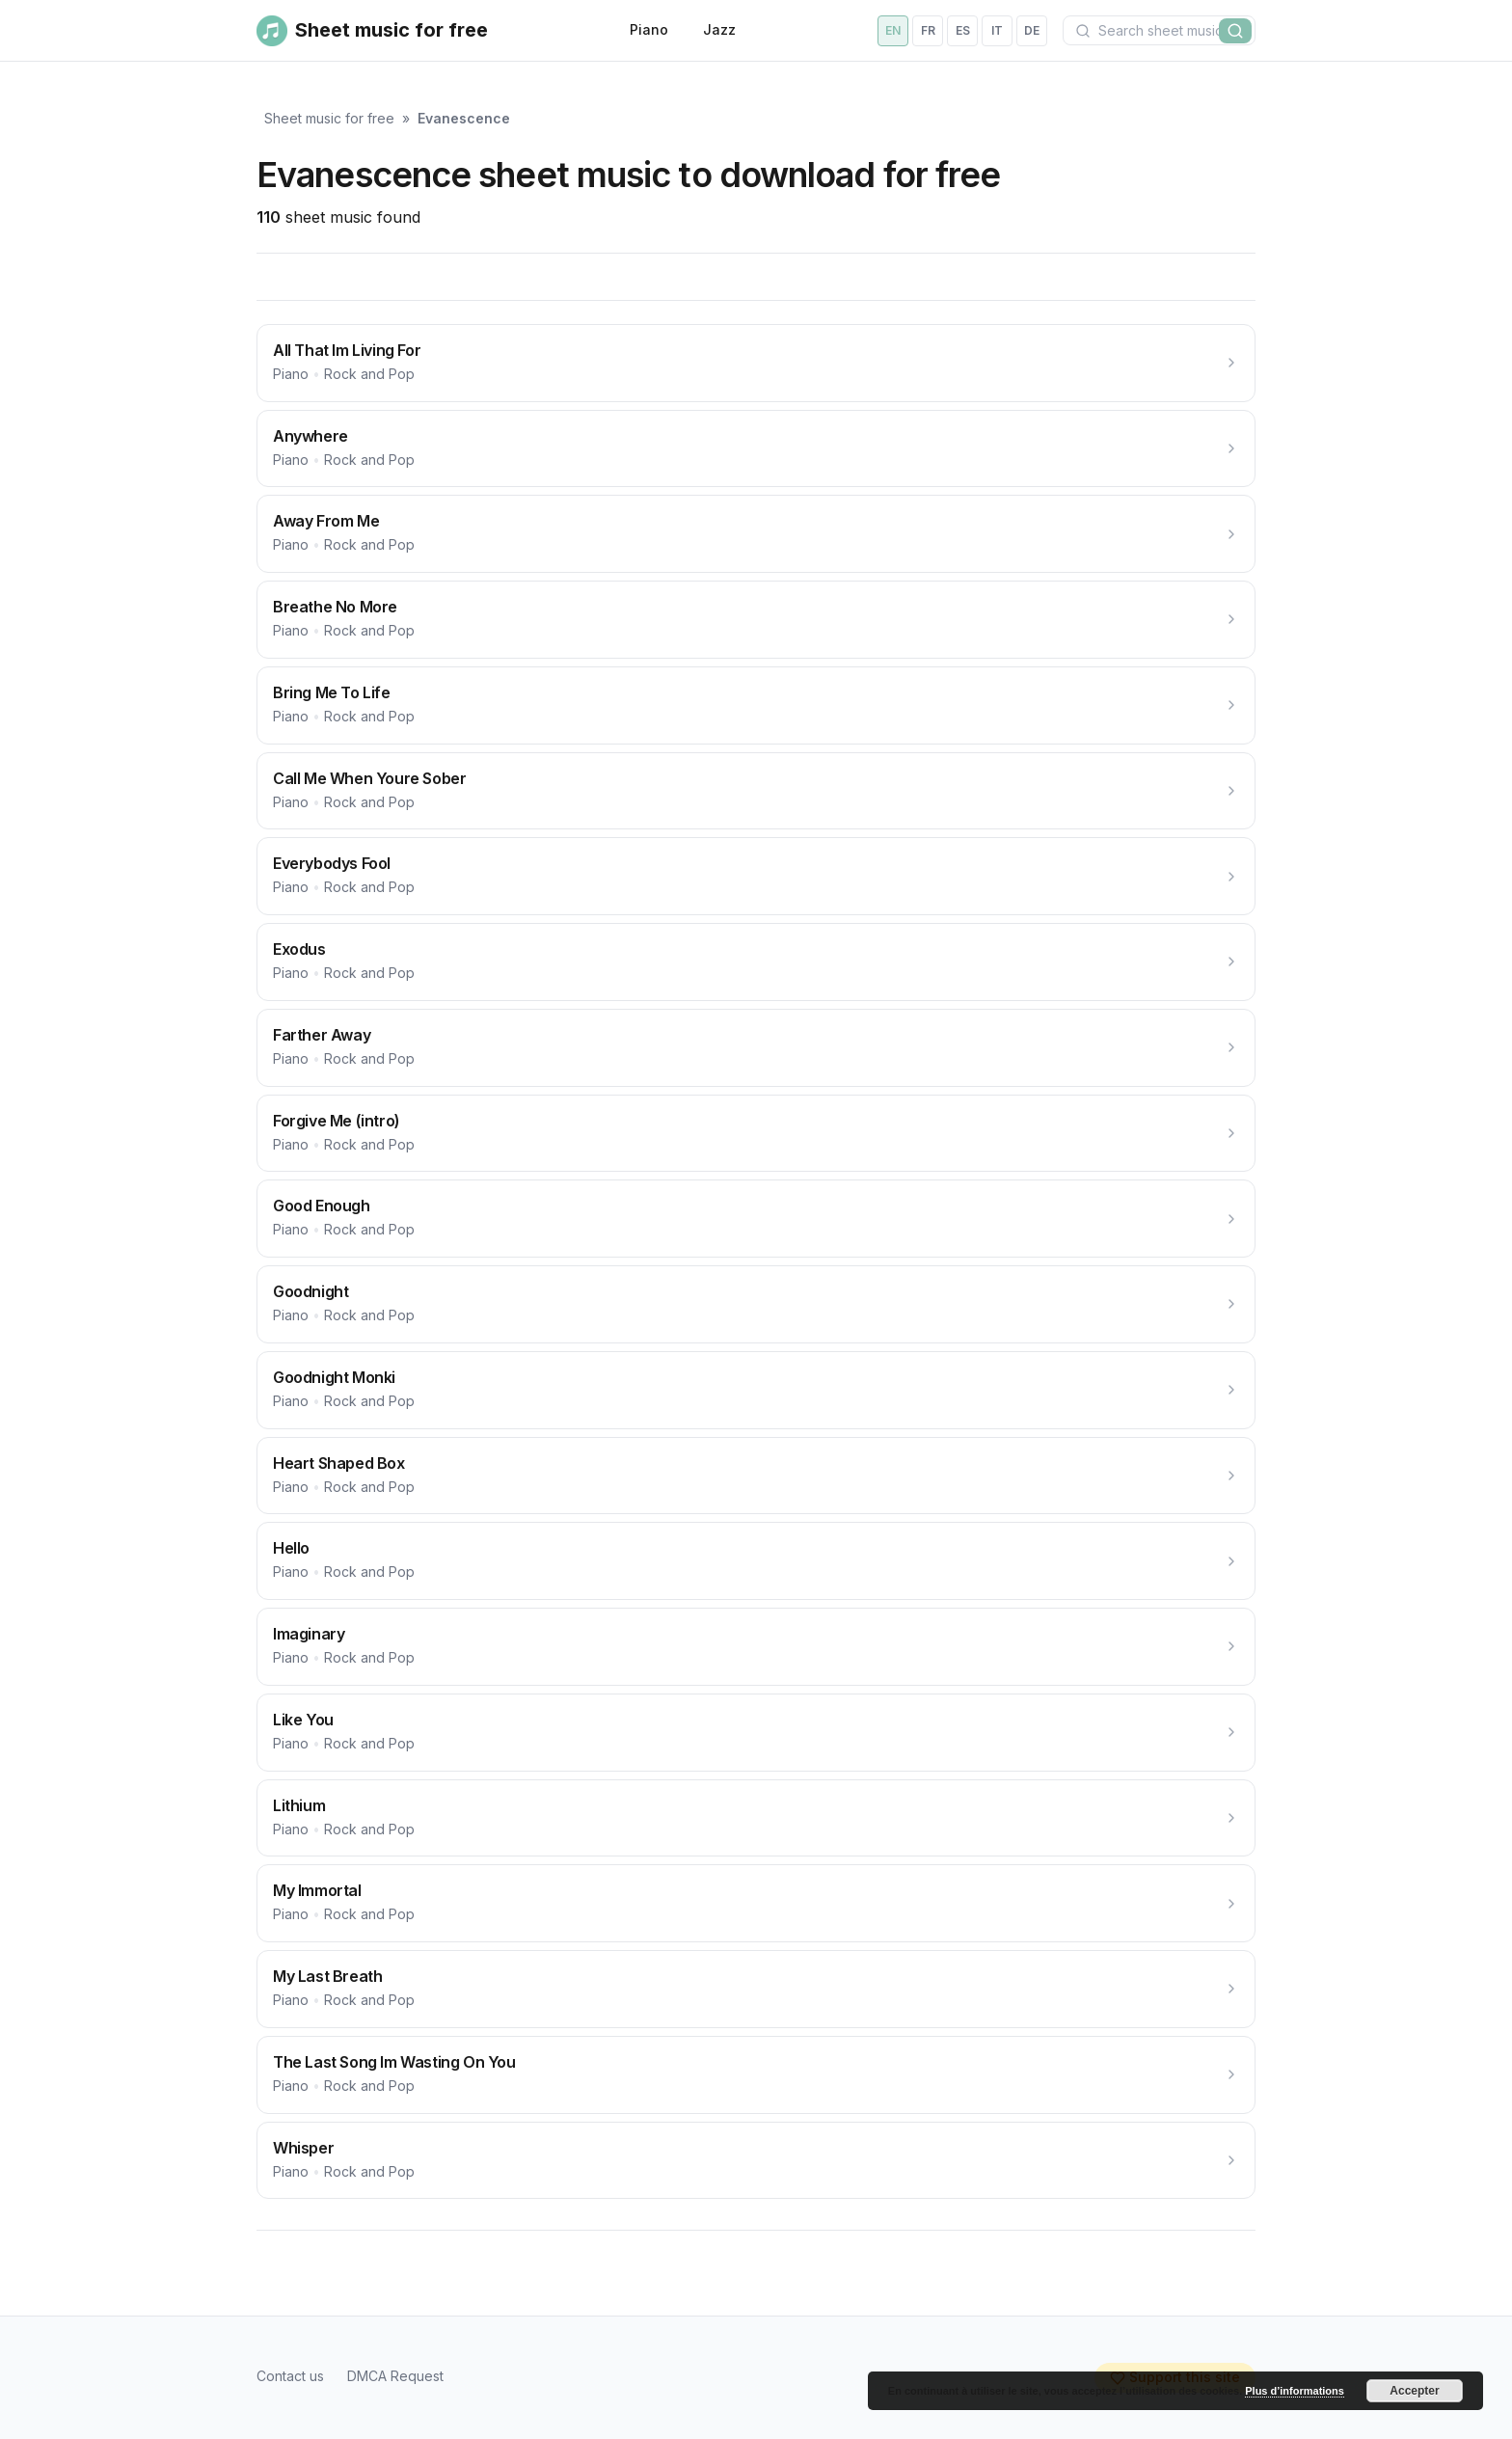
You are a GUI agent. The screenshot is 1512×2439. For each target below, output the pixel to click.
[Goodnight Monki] (756, 1390)
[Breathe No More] (756, 620)
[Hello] (756, 1561)
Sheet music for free (329, 118)
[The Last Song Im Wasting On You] (756, 2075)
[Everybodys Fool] (756, 876)
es (963, 30)
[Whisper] (756, 2161)
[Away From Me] (756, 534)
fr (928, 30)
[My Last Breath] (756, 1989)
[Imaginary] (756, 1647)
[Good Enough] (756, 1218)
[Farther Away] (756, 1048)
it (997, 30)
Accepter (1414, 2391)
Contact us (290, 2376)
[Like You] (756, 1732)
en (893, 30)
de (1032, 30)
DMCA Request (395, 2376)
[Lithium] (756, 1818)
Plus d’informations (1294, 2391)
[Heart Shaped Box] (756, 1476)
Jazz (719, 29)
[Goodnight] (756, 1304)
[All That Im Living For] (756, 363)
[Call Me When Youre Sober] (756, 791)
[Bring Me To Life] (756, 705)
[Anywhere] (756, 449)
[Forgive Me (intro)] (756, 1134)
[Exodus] (756, 962)
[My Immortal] (756, 1903)
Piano (649, 29)
